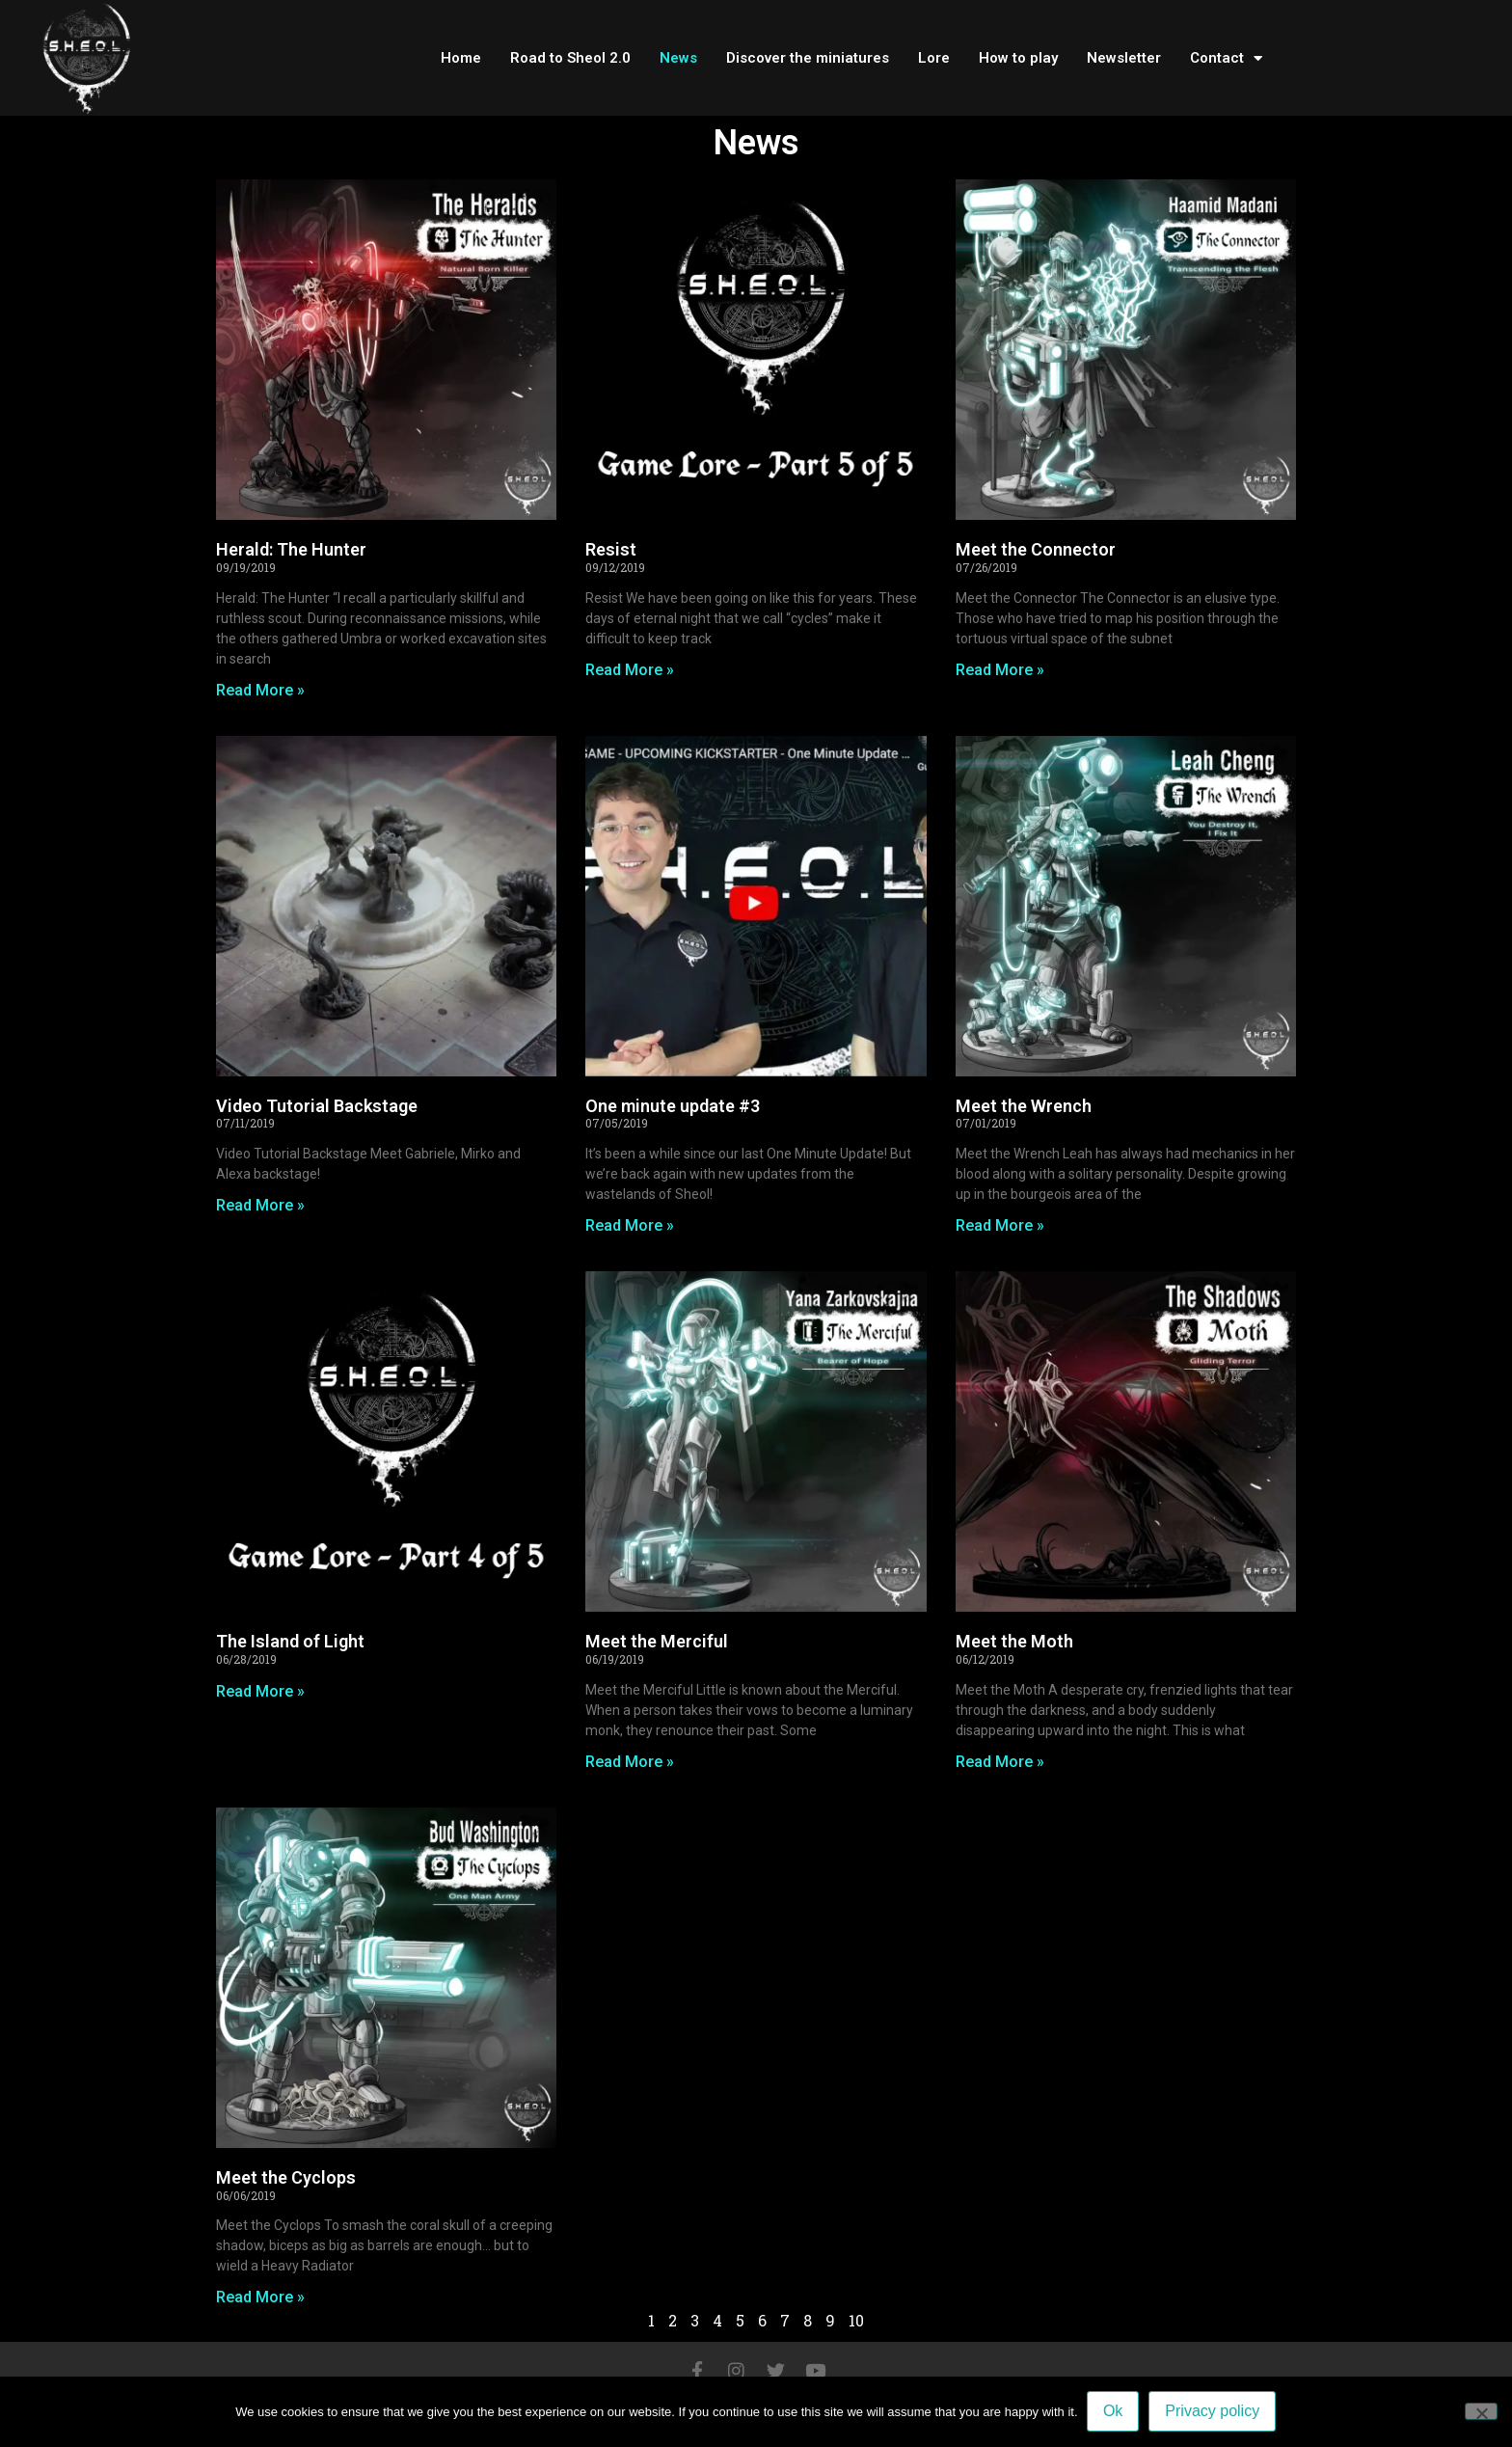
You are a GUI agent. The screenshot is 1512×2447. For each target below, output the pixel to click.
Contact (1226, 58)
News (678, 58)
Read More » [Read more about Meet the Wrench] (1000, 1225)
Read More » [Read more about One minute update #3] (629, 1225)
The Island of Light (290, 1641)
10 (856, 2320)
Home (461, 58)
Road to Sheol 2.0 (570, 58)
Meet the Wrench (1024, 1106)
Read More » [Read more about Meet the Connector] (1000, 670)
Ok (1113, 2412)
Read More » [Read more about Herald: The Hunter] (260, 690)
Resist (610, 549)
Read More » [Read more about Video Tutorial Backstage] (260, 1205)
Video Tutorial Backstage (317, 1106)
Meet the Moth (1014, 1641)
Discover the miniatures (807, 58)
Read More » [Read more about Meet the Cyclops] (260, 2297)
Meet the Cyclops (286, 2177)
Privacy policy (1213, 2412)
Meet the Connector (1036, 549)
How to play (1018, 58)
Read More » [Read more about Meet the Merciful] (629, 1762)
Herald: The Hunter (291, 549)
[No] (1481, 2411)
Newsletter (1124, 58)
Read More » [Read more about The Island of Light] (260, 1691)
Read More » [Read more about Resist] (629, 670)
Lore (934, 58)
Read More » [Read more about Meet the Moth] (1000, 1762)
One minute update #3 (672, 1106)
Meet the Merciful (656, 1641)
